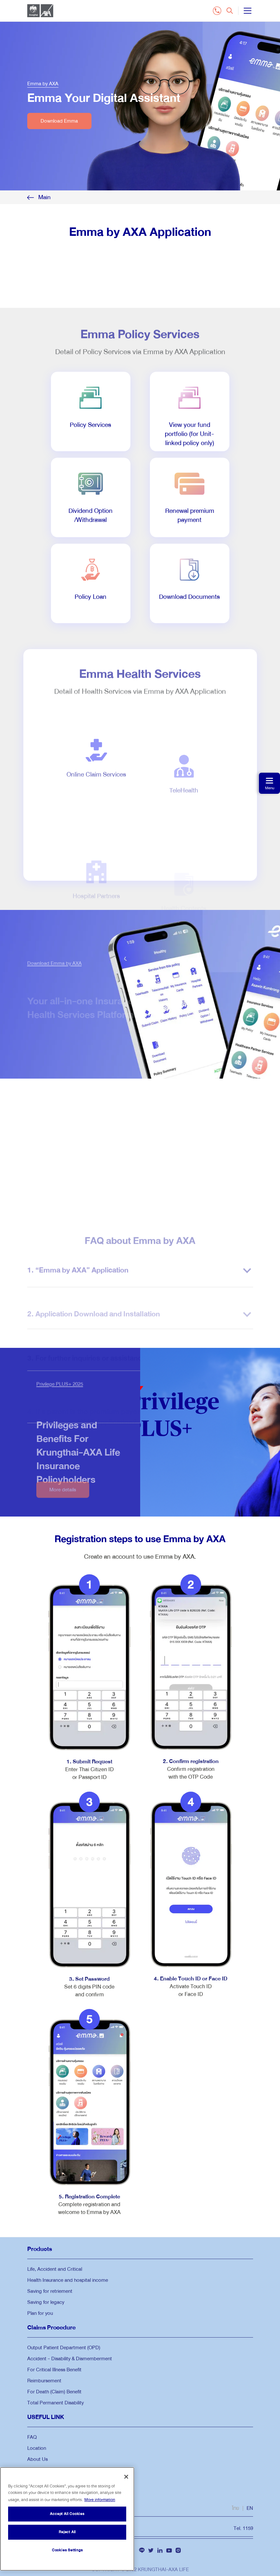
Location (36, 2448)
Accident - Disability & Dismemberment (69, 2358)
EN (250, 2508)
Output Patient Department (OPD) (63, 2347)
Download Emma (59, 121)
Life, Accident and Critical (54, 2269)
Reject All (67, 2532)
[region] (67, 2519)
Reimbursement (44, 2380)
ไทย (235, 2508)
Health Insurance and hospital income (67, 2280)
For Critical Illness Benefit (54, 2369)
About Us (37, 2459)
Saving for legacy (45, 2302)
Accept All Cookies (67, 2514)
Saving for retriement (49, 2291)
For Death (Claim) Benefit (54, 2392)
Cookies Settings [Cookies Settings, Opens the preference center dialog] (67, 2550)
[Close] (126, 2477)
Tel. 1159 (243, 2528)
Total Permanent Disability (55, 2403)
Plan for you (40, 2313)
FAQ (32, 2437)
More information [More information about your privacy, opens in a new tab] (99, 2499)
